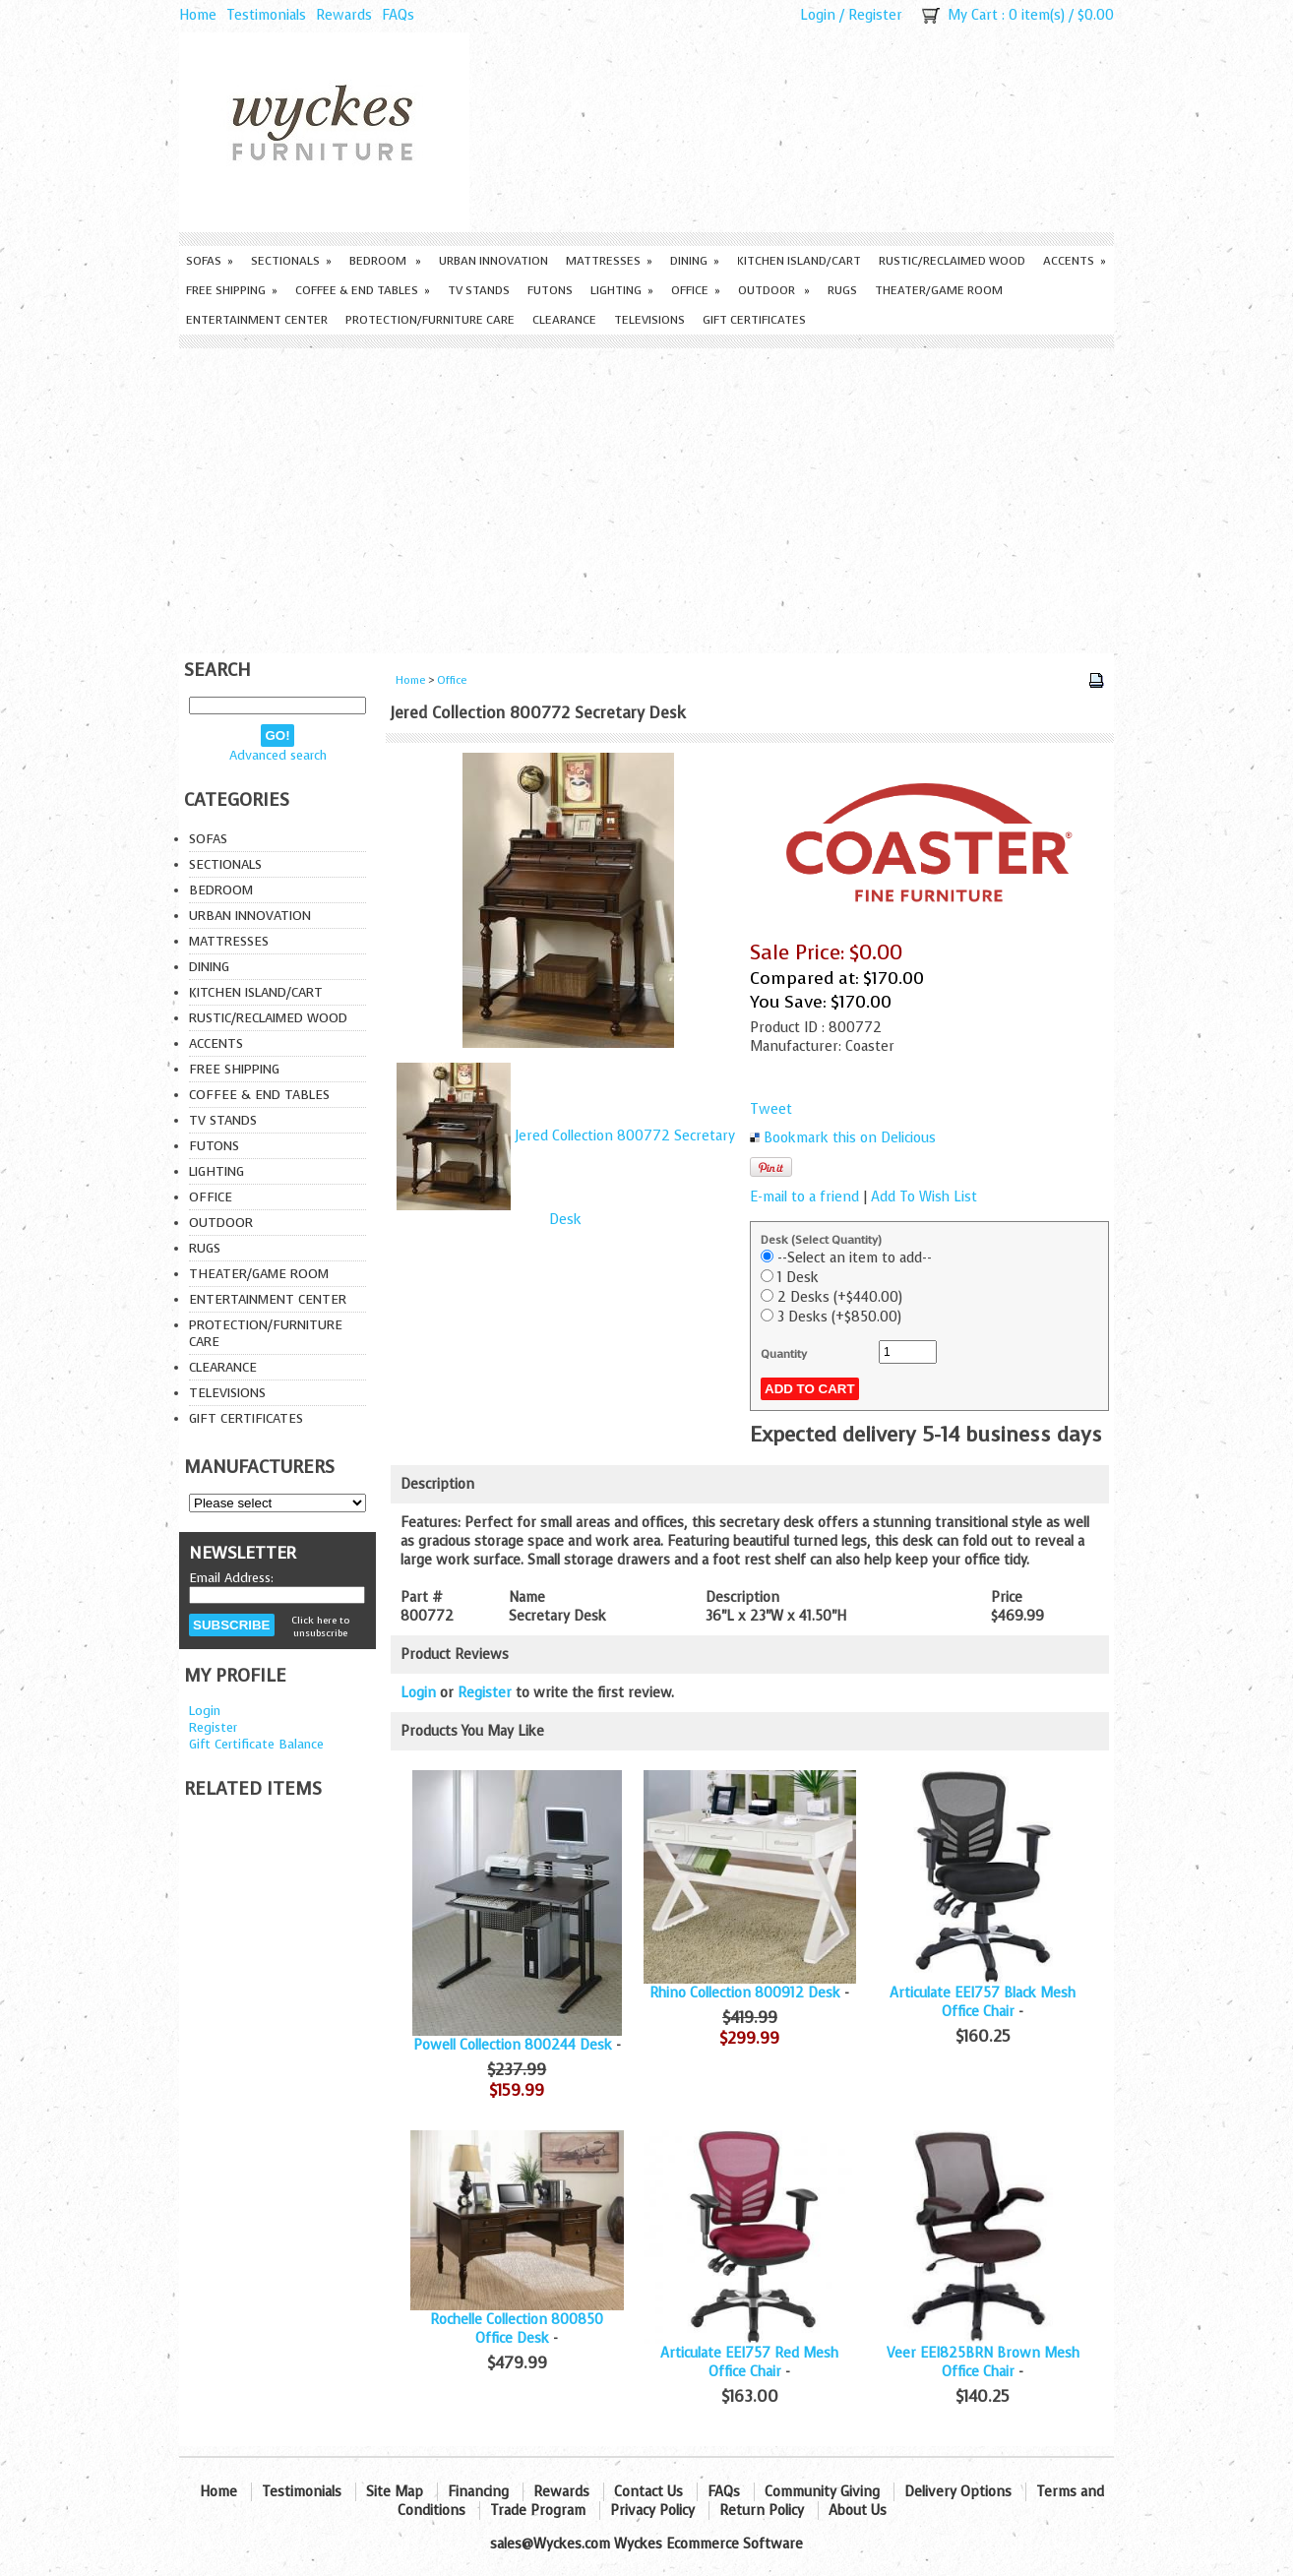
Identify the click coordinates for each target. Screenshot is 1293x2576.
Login (817, 15)
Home (197, 15)
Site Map (394, 2492)
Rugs (842, 290)
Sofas (209, 261)
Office (695, 290)
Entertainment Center (257, 320)
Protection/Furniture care (430, 320)
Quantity (784, 1354)
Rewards (344, 15)
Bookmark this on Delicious (850, 1138)
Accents (1074, 261)
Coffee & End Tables (362, 290)
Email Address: (231, 1577)
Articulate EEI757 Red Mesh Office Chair (749, 2362)
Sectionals (291, 261)
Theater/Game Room (939, 290)
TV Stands (479, 290)
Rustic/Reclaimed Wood (952, 261)
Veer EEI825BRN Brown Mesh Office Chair (983, 2362)
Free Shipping (231, 290)
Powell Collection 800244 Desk (512, 2045)
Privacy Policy (652, 2510)
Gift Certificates (754, 320)
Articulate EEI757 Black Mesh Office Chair (983, 2002)
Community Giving (822, 2492)
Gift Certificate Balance (256, 1744)
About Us (858, 2510)
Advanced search (278, 755)
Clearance (564, 320)
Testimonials (266, 15)
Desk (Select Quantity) (821, 1240)
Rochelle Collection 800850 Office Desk (516, 2329)
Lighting (621, 290)
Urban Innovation (493, 261)
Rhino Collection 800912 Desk (744, 1993)
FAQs (398, 15)
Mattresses (609, 261)
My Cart (973, 15)
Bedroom (385, 261)
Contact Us (648, 2492)
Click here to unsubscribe (320, 1626)
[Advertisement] (646, 496)
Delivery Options (958, 2492)
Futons (550, 290)
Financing (478, 2492)
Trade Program (537, 2510)
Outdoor (774, 290)
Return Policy (761, 2510)
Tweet (771, 1109)
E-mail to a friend (804, 1197)
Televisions (649, 320)
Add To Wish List (924, 1197)
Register (875, 15)
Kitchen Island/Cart (799, 261)
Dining (694, 261)
